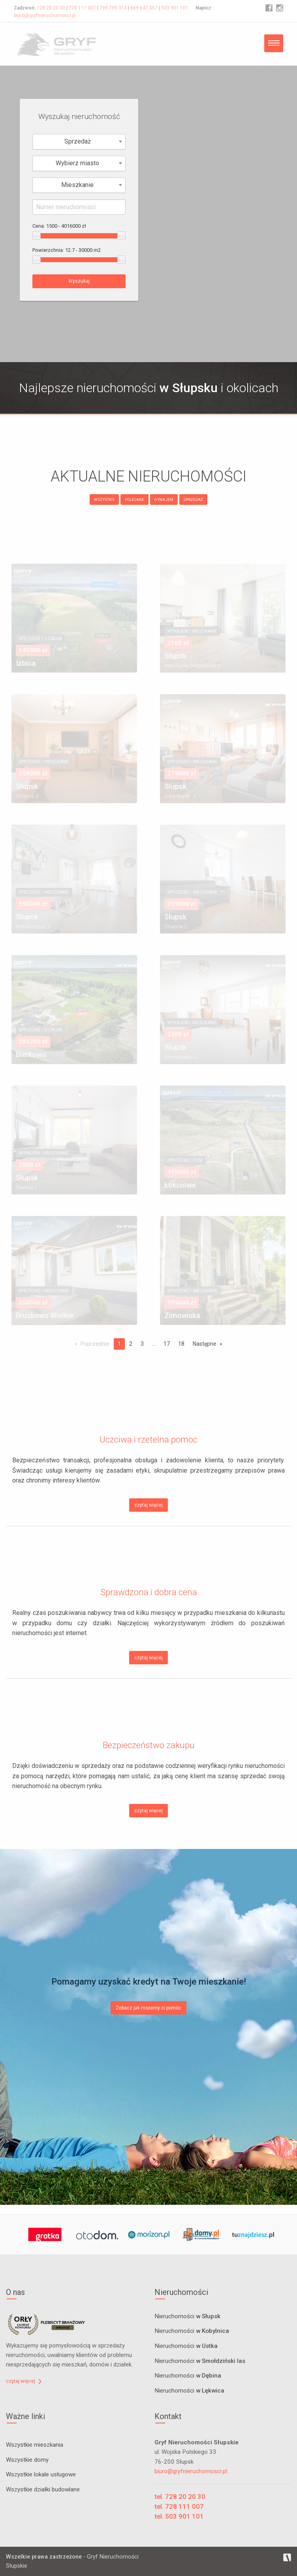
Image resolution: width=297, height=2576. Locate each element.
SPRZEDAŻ (193, 499)
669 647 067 (144, 8)
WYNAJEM (163, 499)
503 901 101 (174, 8)
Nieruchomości (187, 2316)
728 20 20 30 (51, 8)
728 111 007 (82, 8)
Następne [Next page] (204, 1344)
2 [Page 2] (130, 1344)
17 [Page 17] (167, 1344)
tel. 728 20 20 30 (179, 2496)
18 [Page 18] (181, 1344)
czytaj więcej (148, 1505)
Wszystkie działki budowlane (43, 2489)
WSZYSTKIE (104, 499)
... (154, 1344)
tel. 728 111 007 (179, 2506)
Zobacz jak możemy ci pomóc (148, 2008)
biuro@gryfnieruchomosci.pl (44, 15)
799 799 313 (113, 8)
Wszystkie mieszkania (34, 2444)
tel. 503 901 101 (179, 2516)
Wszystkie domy (27, 2459)
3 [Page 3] (142, 1344)
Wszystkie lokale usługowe (41, 2474)
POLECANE (134, 499)
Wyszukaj (79, 281)
